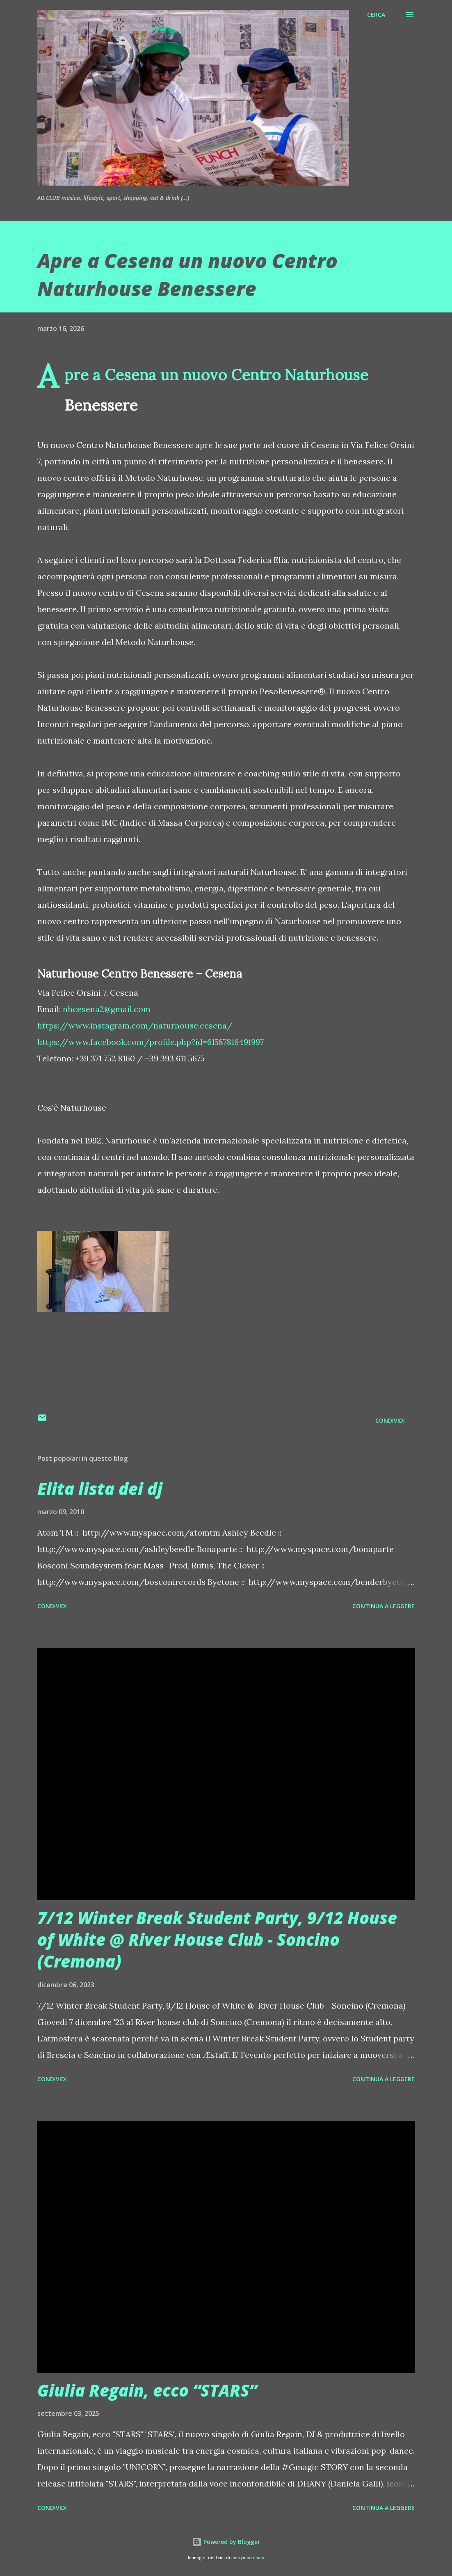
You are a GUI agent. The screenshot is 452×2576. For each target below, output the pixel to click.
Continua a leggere (383, 1606)
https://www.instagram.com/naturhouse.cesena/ (135, 1025)
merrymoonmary (247, 2557)
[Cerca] (376, 15)
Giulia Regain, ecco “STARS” (147, 2390)
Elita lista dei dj (99, 1488)
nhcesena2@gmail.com (107, 1009)
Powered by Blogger (226, 2542)
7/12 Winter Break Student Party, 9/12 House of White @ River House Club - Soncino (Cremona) (217, 1939)
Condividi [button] (390, 1420)
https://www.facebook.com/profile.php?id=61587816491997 (150, 1042)
